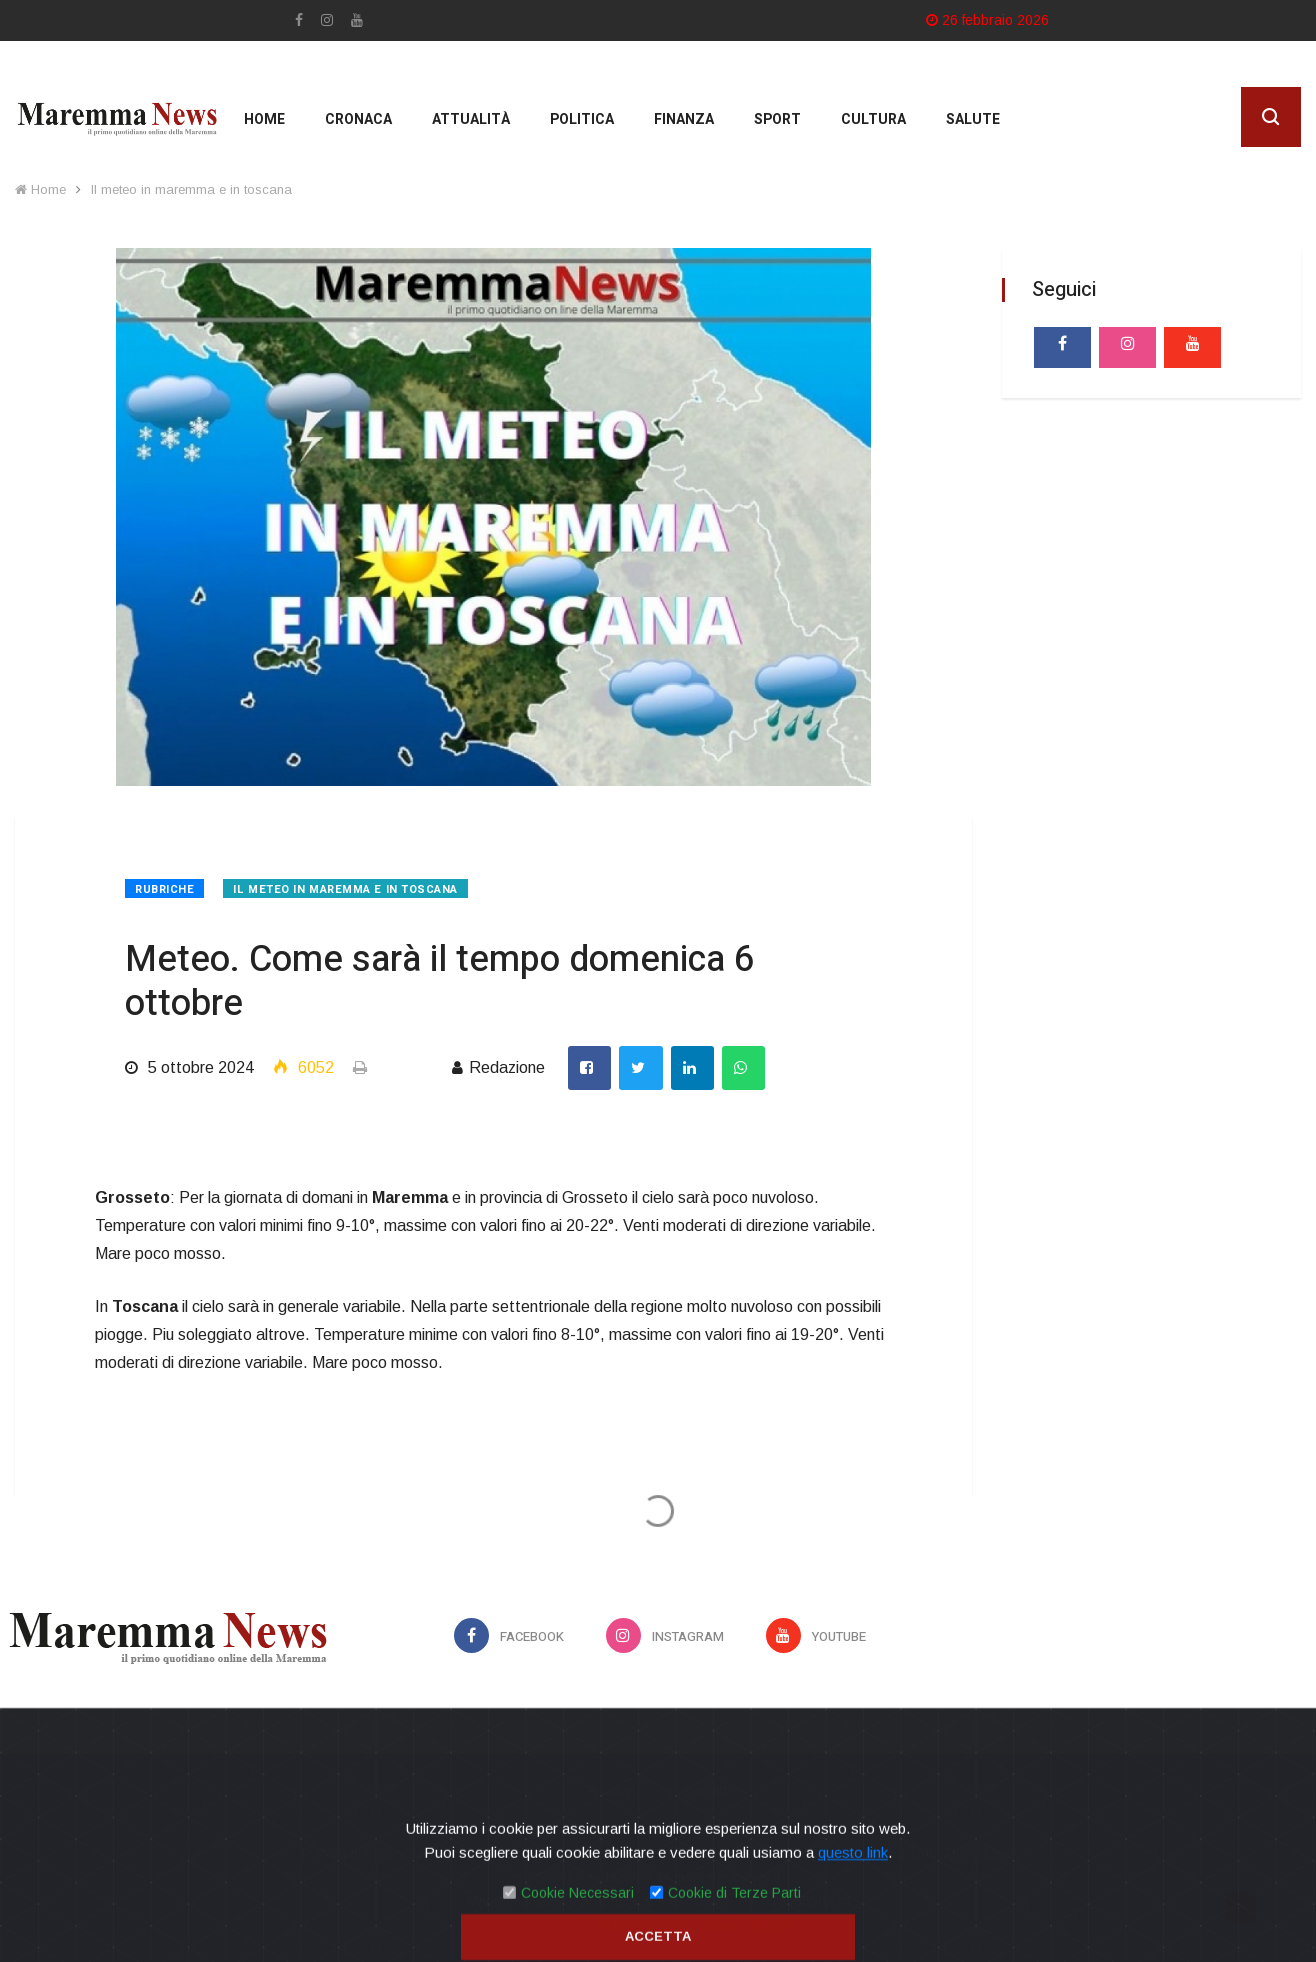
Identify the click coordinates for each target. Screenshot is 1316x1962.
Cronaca (358, 119)
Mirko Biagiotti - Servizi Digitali (698, 1925)
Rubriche (164, 889)
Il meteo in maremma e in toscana (191, 189)
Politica (582, 119)
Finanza (684, 119)
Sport (777, 119)
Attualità (471, 119)
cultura (873, 119)
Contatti (705, 1791)
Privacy (610, 1791)
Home (264, 119)
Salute (973, 119)
